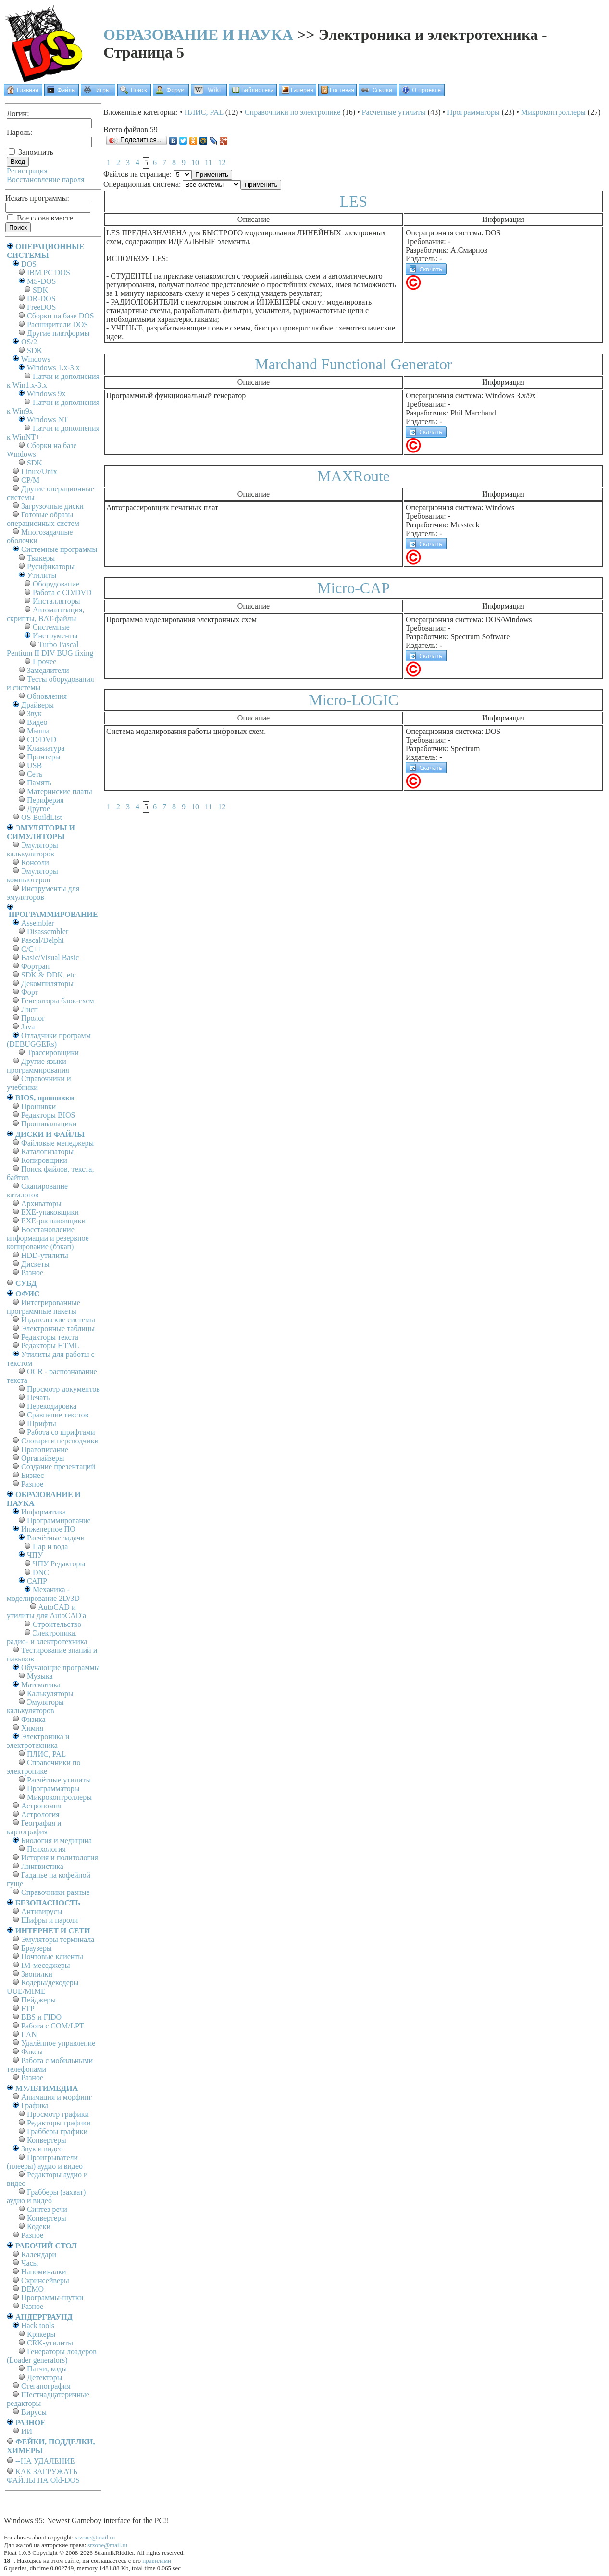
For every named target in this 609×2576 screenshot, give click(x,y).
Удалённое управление (58, 2043)
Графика (35, 2105)
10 (195, 163)
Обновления (47, 696)
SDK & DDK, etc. (49, 975)
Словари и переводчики (60, 1441)
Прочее (44, 662)
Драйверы (37, 705)
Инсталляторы (56, 601)
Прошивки (38, 1106)
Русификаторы (51, 566)
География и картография (34, 1827)
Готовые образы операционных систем (43, 519)
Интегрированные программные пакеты (43, 1306)
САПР (37, 1581)
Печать (38, 1397)
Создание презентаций (58, 1467)
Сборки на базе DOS (60, 316)
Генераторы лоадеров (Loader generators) (52, 2355)
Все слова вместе (40, 218)
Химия (32, 1728)
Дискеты (35, 1264)
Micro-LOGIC (353, 699)
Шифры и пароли (49, 1920)
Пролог (33, 1018)
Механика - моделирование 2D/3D (43, 1594)
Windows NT (47, 419)
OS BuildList (41, 817)
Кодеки (38, 2226)
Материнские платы (59, 791)
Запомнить (31, 152)
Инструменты (55, 636)
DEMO (32, 2289)
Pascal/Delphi (42, 940)
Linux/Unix (39, 471)
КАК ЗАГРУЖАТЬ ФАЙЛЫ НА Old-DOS (43, 2475)
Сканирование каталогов (37, 1190)
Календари (38, 2254)
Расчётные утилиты (59, 1780)
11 (208, 163)
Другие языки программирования (38, 1065)
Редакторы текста (49, 1337)
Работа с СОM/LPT (52, 2026)
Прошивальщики (49, 1124)
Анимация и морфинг (56, 2097)
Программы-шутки (52, 2298)
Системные (51, 627)
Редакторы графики (59, 2123)
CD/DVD (41, 739)
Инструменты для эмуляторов (43, 892)
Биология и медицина (56, 1840)
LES (353, 201)
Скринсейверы (45, 2280)
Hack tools (37, 2325)
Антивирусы (41, 1911)
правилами (156, 2560)
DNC (41, 1572)
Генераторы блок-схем (57, 1001)
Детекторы (44, 2377)
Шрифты (41, 1423)
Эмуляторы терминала (57, 1939)
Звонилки (36, 1974)
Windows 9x (46, 394)
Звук (34, 713)
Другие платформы (58, 333)
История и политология (59, 1858)
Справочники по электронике (43, 1766)
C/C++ (31, 949)
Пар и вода (50, 1546)
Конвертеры (46, 2140)
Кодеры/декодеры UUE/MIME (43, 1986)
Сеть (34, 774)
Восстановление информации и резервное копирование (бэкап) (48, 1238)
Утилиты (41, 575)
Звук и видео (42, 2149)
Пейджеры (38, 2000)
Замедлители (48, 670)
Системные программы (59, 549)
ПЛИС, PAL (46, 1754)
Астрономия (41, 1806)
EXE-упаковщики (50, 1212)
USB (34, 765)
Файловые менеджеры (57, 1143)
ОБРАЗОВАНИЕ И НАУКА (198, 34)
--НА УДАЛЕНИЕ (45, 2461)
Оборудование (56, 584)
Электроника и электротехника (38, 1741)
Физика (33, 1719)
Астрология (40, 1814)
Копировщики (44, 1160)
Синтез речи (47, 2209)
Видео (37, 722)
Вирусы (34, 2412)
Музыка (40, 1676)
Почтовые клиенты (52, 1957)
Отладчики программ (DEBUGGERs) (49, 1039)
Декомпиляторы (47, 983)
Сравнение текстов (57, 1415)
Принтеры (44, 757)
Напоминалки (43, 2272)
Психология (46, 1849)
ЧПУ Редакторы (59, 1564)
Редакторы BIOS (48, 1115)
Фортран (35, 966)
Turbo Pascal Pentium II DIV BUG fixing (50, 648)
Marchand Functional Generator (353, 364)
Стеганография (46, 2386)
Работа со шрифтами (61, 1432)
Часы (29, 2263)
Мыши (38, 731)
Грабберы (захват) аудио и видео (46, 2196)
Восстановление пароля (46, 179)
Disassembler (47, 932)
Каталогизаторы (47, 1152)
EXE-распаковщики (53, 1221)
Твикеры (41, 558)
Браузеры (36, 1948)
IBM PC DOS (48, 273)
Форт (29, 992)
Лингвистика (42, 1866)
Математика (41, 1685)
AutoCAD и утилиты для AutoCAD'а (46, 1611)
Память (39, 783)
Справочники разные (55, 1892)
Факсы (32, 2052)
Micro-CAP (353, 588)
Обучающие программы (60, 1667)
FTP (28, 2008)
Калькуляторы (50, 1693)
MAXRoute (353, 476)
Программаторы (53, 1788)
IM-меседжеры (45, 1965)
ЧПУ (35, 1555)
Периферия (45, 800)
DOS (29, 264)
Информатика (43, 1512)
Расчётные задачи (56, 1538)
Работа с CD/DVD (62, 592)
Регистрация (27, 171)
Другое (38, 809)
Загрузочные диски (52, 506)
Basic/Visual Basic (50, 957)
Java (28, 1027)
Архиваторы (41, 1203)
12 (221, 163)
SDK (40, 290)
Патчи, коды (47, 2369)
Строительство (57, 1624)
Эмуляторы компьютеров (32, 875)
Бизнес (32, 1475)
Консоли (35, 862)
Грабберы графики (57, 2131)
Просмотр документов (63, 1389)
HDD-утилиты (44, 1255)
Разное (32, 1273)
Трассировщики (53, 1053)
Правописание (44, 1449)
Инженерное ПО (48, 1529)
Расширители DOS (57, 324)
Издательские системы (58, 1320)
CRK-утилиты (50, 2343)
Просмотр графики (58, 2114)
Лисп (29, 1009)
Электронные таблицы (58, 1328)
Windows (35, 359)
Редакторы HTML (50, 1346)
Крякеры (41, 2334)
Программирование (59, 1520)
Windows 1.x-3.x (53, 368)
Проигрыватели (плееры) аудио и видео (45, 2161)
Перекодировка (51, 1406)
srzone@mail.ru (95, 2537)
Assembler (37, 923)
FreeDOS (41, 307)
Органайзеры (42, 1458)
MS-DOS (41, 281)
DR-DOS (41, 298)
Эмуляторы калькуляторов (32, 849)
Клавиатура (45, 748)
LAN (29, 2034)
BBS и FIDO (41, 2017)
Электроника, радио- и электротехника (47, 1637)
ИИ (26, 2431)
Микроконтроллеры (59, 1797)
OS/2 (29, 342)
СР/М (30, 480)
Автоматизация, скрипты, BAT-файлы (45, 614)
